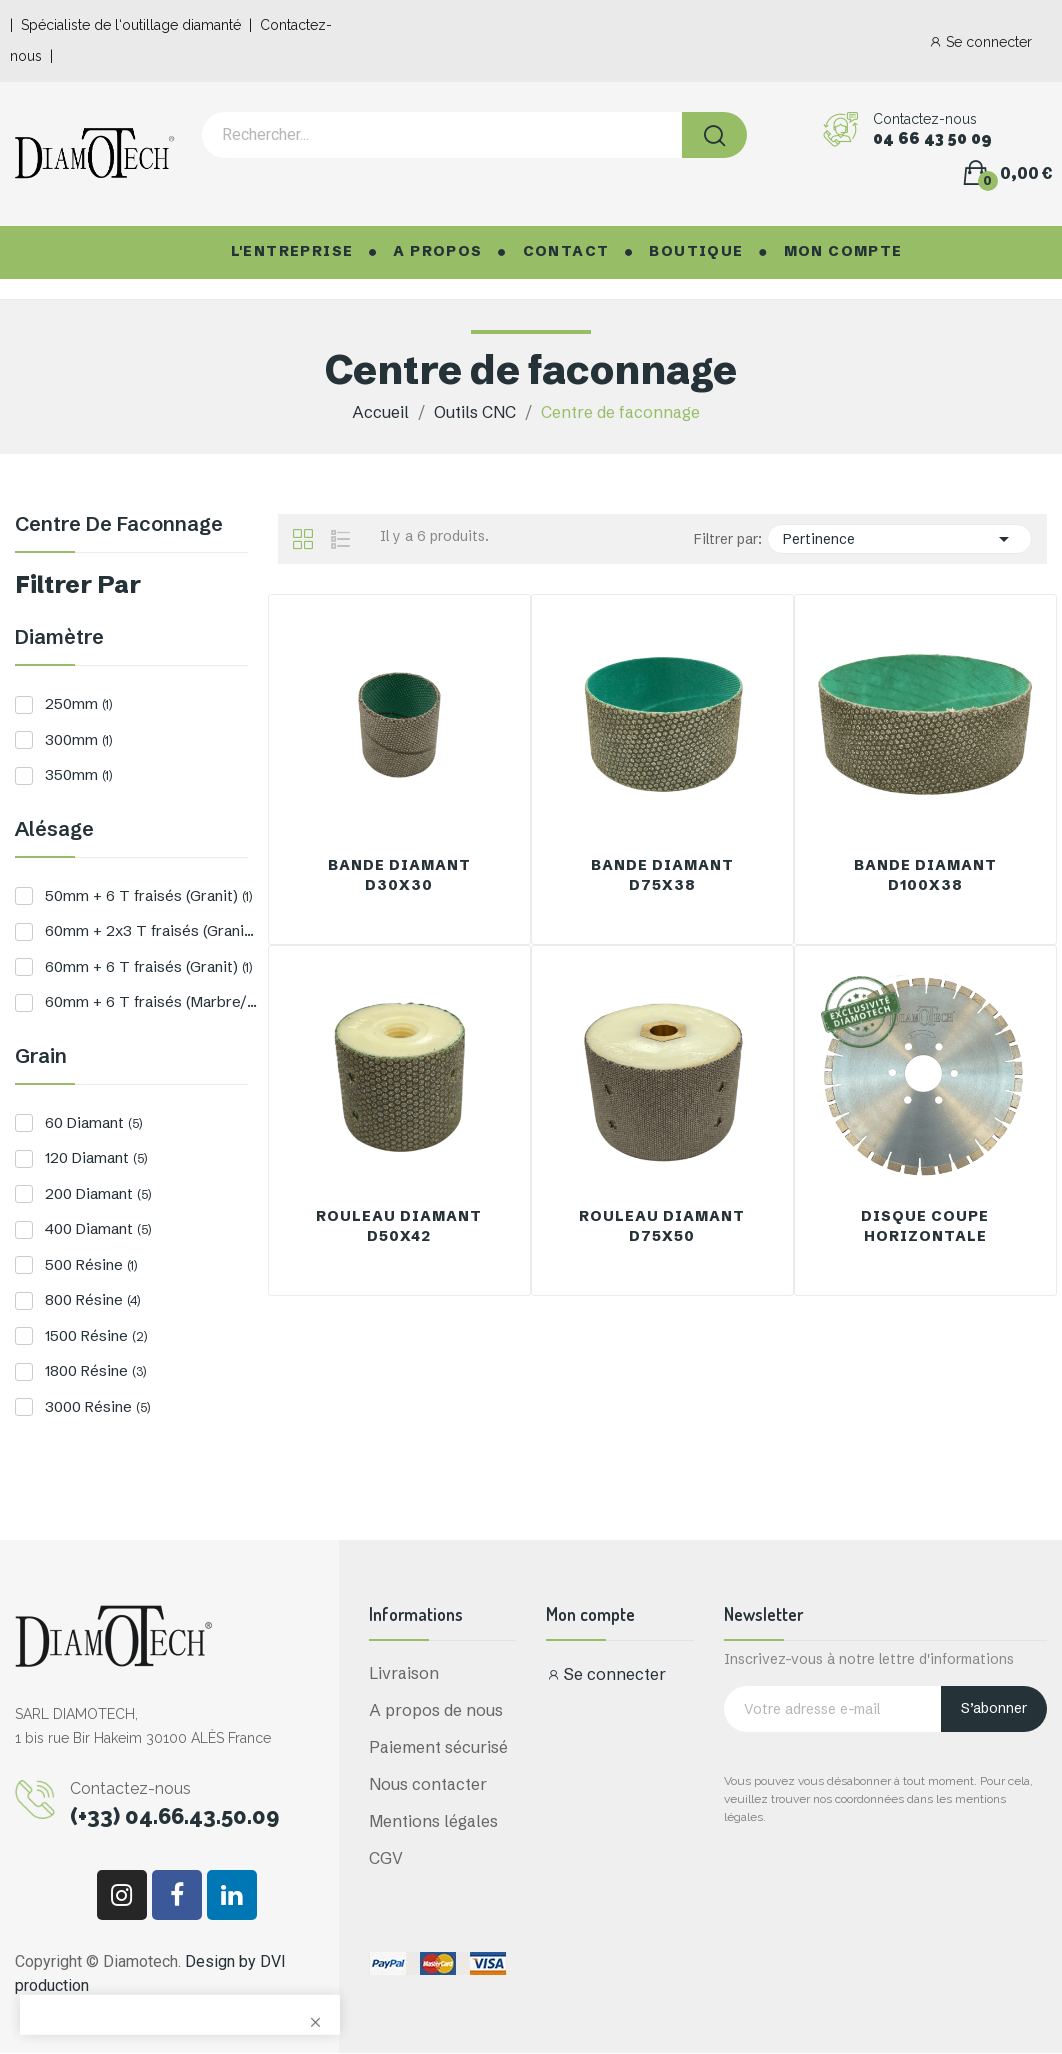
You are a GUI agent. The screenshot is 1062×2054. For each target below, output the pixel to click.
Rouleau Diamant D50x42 (399, 1226)
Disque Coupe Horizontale (925, 1226)
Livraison (404, 1673)
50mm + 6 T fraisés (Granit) (148, 895)
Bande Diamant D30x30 (399, 875)
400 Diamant (98, 1228)
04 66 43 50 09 (932, 139)
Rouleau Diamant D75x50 (662, 1226)
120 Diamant (96, 1157)
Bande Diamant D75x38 (662, 875)
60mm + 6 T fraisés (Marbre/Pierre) (151, 1001)
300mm (78, 739)
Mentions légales (433, 1821)
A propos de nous (436, 1710)
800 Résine (92, 1299)
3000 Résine (97, 1406)
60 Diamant (93, 1122)
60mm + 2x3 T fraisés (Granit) (151, 930)
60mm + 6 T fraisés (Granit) (148, 966)
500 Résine (91, 1264)
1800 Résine (95, 1370)
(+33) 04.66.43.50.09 (174, 1816)
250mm (78, 703)
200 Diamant (98, 1193)
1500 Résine (96, 1335)
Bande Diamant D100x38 (925, 875)
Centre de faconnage (119, 525)
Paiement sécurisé (438, 1747)
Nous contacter (428, 1784)
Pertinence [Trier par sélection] (899, 539)
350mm (78, 774)
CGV (386, 1858)
